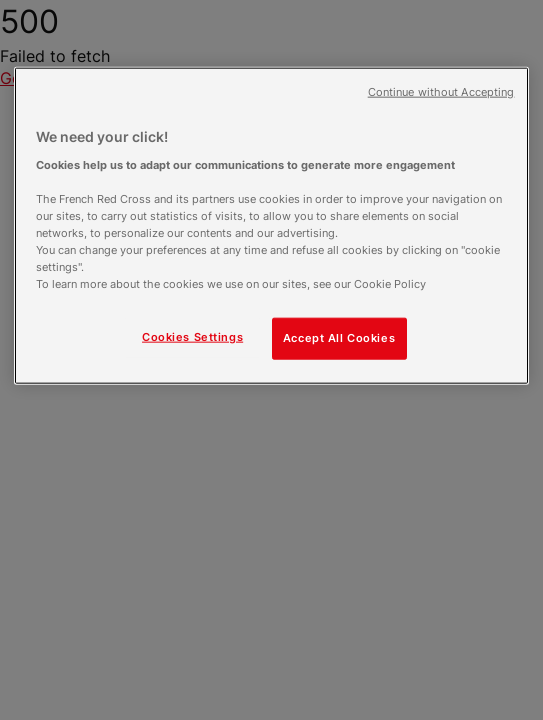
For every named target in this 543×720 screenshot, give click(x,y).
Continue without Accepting (441, 92)
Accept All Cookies (339, 338)
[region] (272, 226)
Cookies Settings (192, 337)
